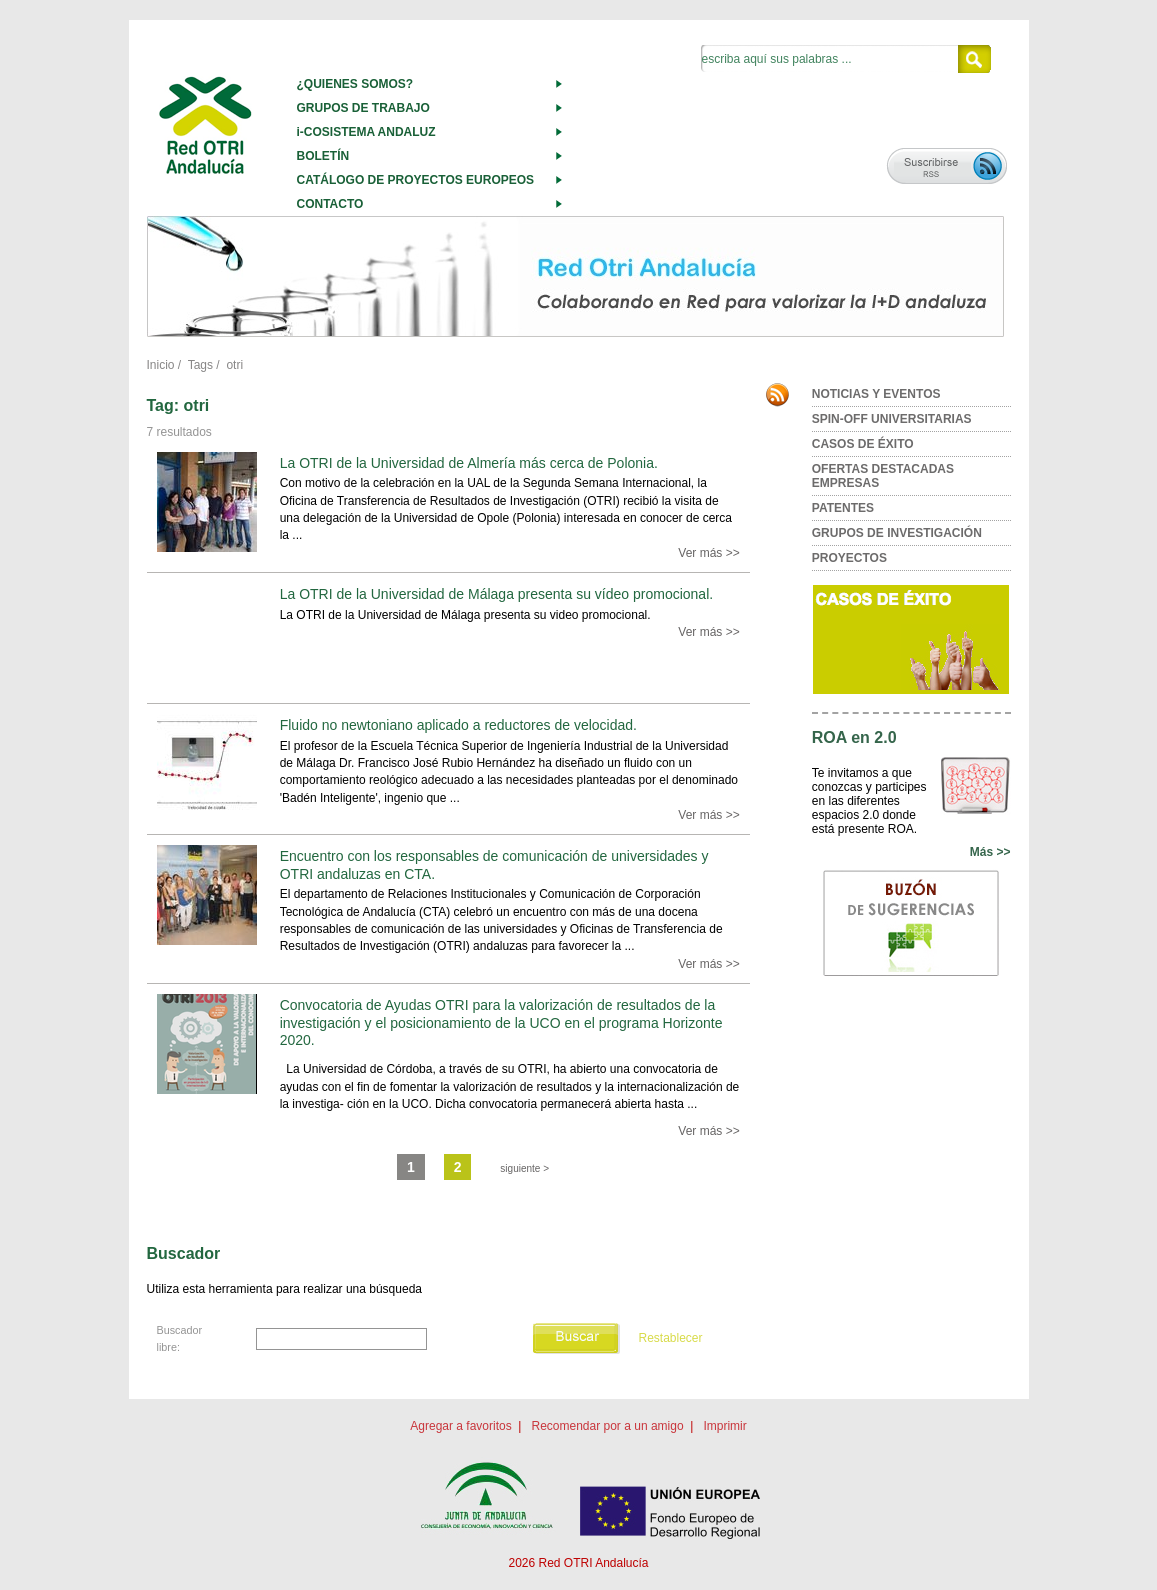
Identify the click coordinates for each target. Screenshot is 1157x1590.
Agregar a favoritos (460, 1426)
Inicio (161, 365)
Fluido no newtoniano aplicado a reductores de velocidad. (458, 725)
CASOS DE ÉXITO (863, 444)
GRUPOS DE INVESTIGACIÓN (897, 533)
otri (234, 365)
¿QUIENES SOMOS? (355, 84)
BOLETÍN (323, 156)
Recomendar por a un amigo (607, 1426)
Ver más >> (708, 553)
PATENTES (843, 508)
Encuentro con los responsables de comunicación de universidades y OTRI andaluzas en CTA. (494, 864)
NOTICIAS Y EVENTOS (876, 394)
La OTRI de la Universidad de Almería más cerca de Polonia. (469, 463)
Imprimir (724, 1426)
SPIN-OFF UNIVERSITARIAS (892, 419)
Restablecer (670, 1339)
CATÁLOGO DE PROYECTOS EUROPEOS (416, 180)
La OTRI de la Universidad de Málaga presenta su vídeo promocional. (496, 594)
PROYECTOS (849, 558)
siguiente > (524, 1168)
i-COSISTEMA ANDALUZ (366, 132)
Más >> (990, 852)
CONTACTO (330, 204)
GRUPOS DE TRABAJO (363, 108)
